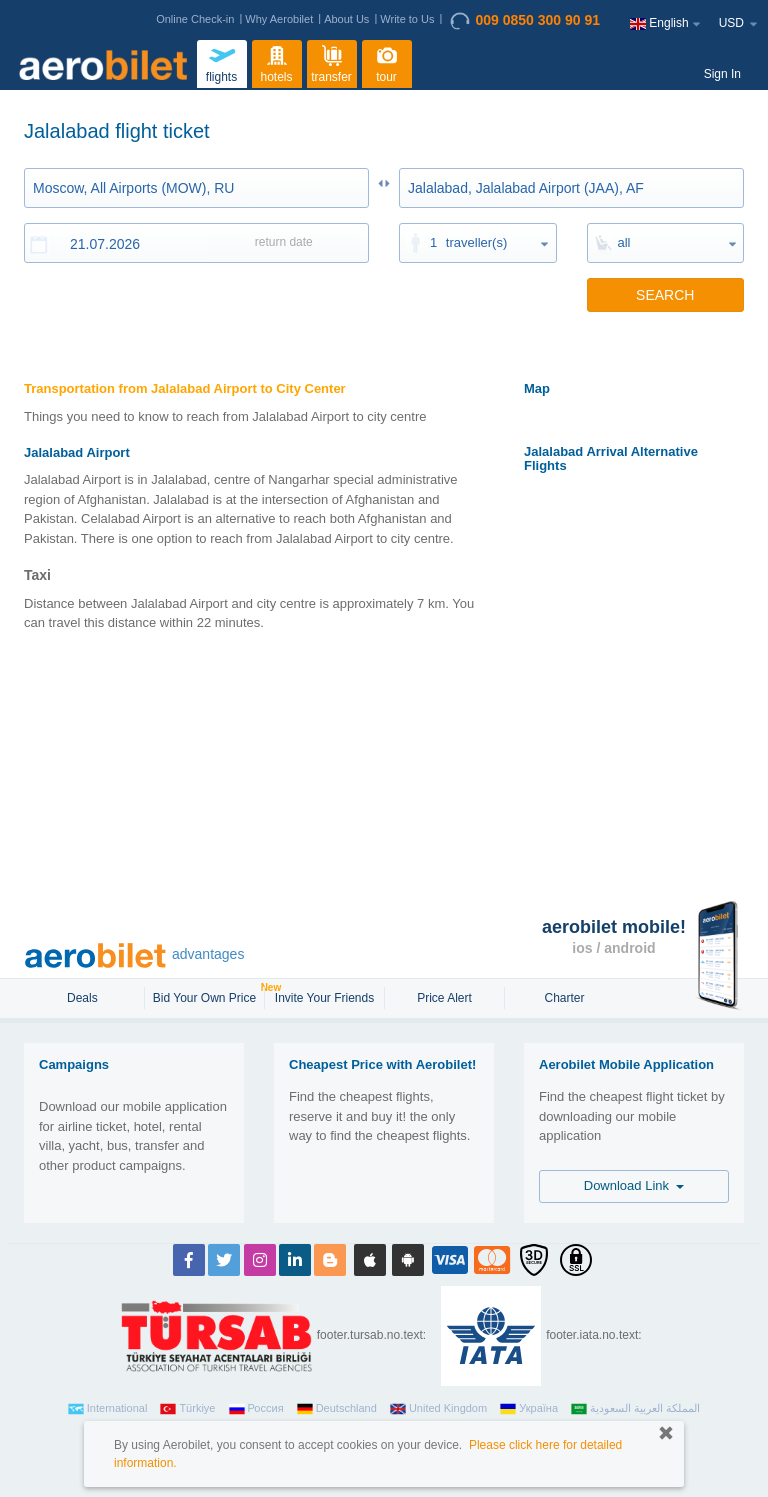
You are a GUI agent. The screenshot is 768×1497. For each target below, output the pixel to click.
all (624, 242)
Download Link (634, 1185)
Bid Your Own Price (207, 996)
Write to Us (407, 19)
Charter (564, 998)
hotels (277, 62)
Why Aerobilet (279, 19)
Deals (84, 998)
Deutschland (337, 1409)
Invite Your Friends (324, 998)
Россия (256, 1409)
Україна (529, 1409)
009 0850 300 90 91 (525, 21)
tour (387, 62)
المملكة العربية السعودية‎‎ (635, 1409)
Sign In (722, 74)
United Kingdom (438, 1409)
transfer (331, 62)
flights (222, 62)
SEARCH (665, 295)
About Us (346, 19)
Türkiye (187, 1409)
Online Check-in (195, 19)
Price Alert (444, 998)
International (108, 1409)
